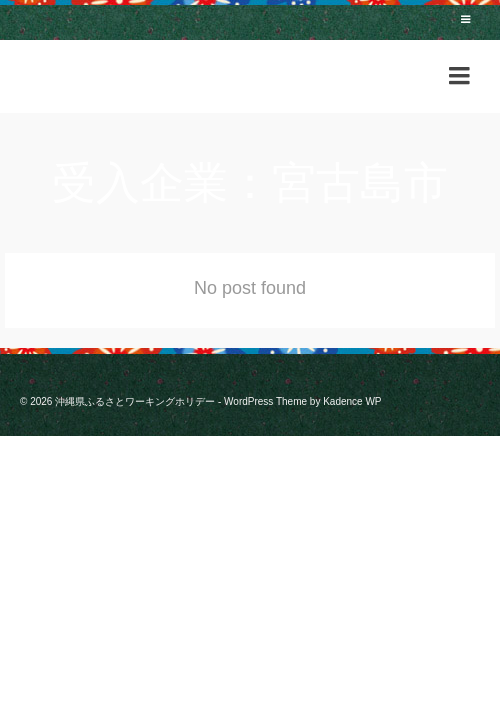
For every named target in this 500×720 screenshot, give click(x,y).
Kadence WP (352, 401)
